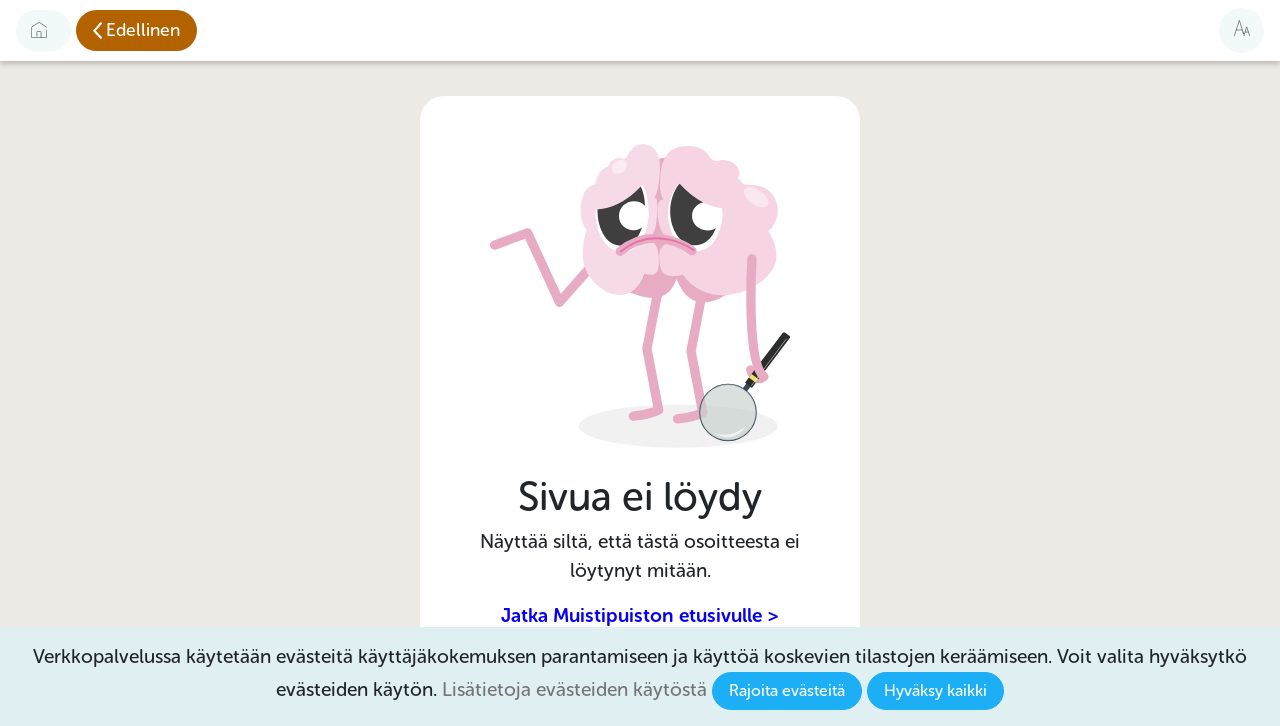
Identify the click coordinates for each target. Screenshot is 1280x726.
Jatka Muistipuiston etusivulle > (640, 615)
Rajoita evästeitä (787, 690)
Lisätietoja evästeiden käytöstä (574, 689)
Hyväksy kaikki (935, 690)
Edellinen (143, 30)
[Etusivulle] (43, 30)
